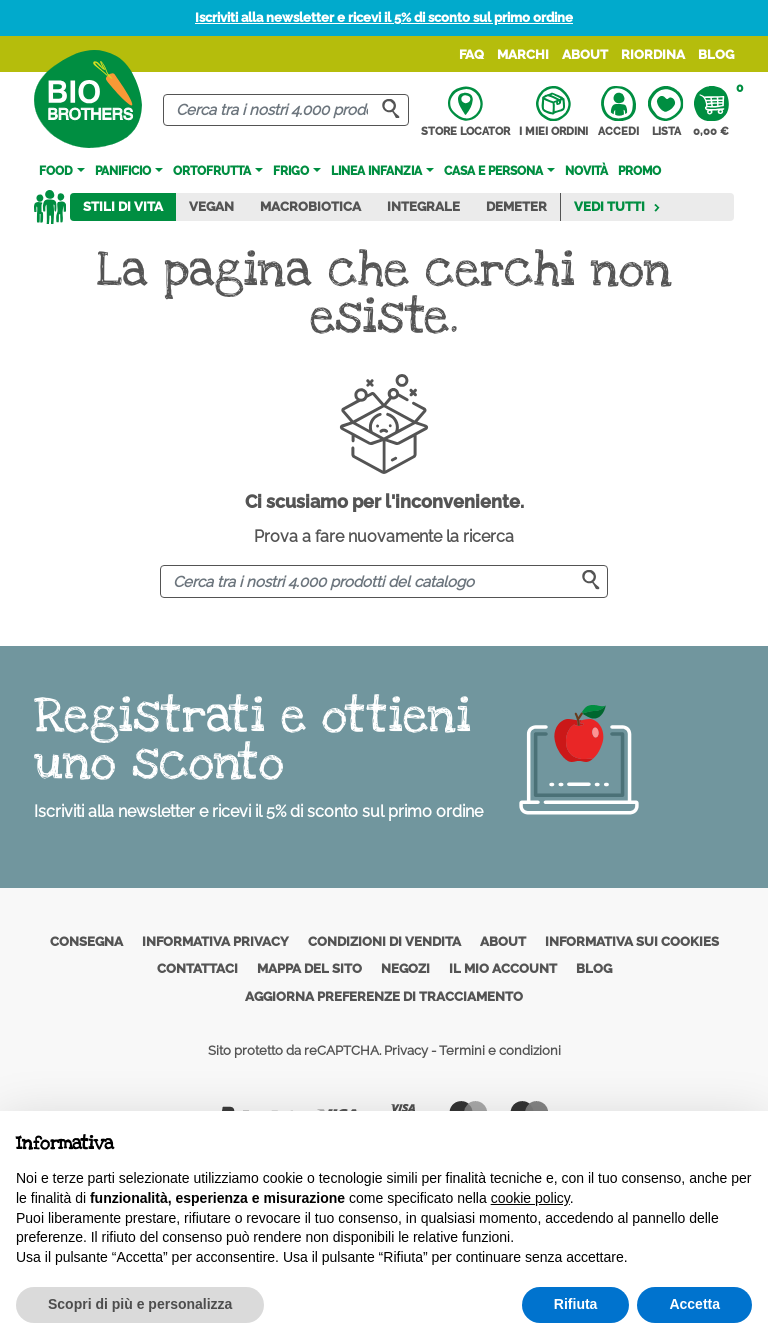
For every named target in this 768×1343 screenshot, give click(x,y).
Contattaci (197, 968)
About (585, 54)
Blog (716, 54)
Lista (665, 112)
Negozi (405, 968)
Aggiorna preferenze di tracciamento (384, 996)
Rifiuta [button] (576, 1304)
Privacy (406, 1050)
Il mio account (503, 968)
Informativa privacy (215, 941)
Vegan (211, 206)
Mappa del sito (309, 968)
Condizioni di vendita (384, 941)
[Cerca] (286, 110)
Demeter (516, 206)
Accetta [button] (694, 1304)
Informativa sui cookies (632, 941)
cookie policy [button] (530, 1198)
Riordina (653, 54)
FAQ (471, 54)
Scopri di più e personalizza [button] (140, 1304)
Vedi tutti (617, 206)
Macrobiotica (310, 206)
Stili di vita (123, 206)
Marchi (523, 54)
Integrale (423, 206)
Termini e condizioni (500, 1050)
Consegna (86, 941)
